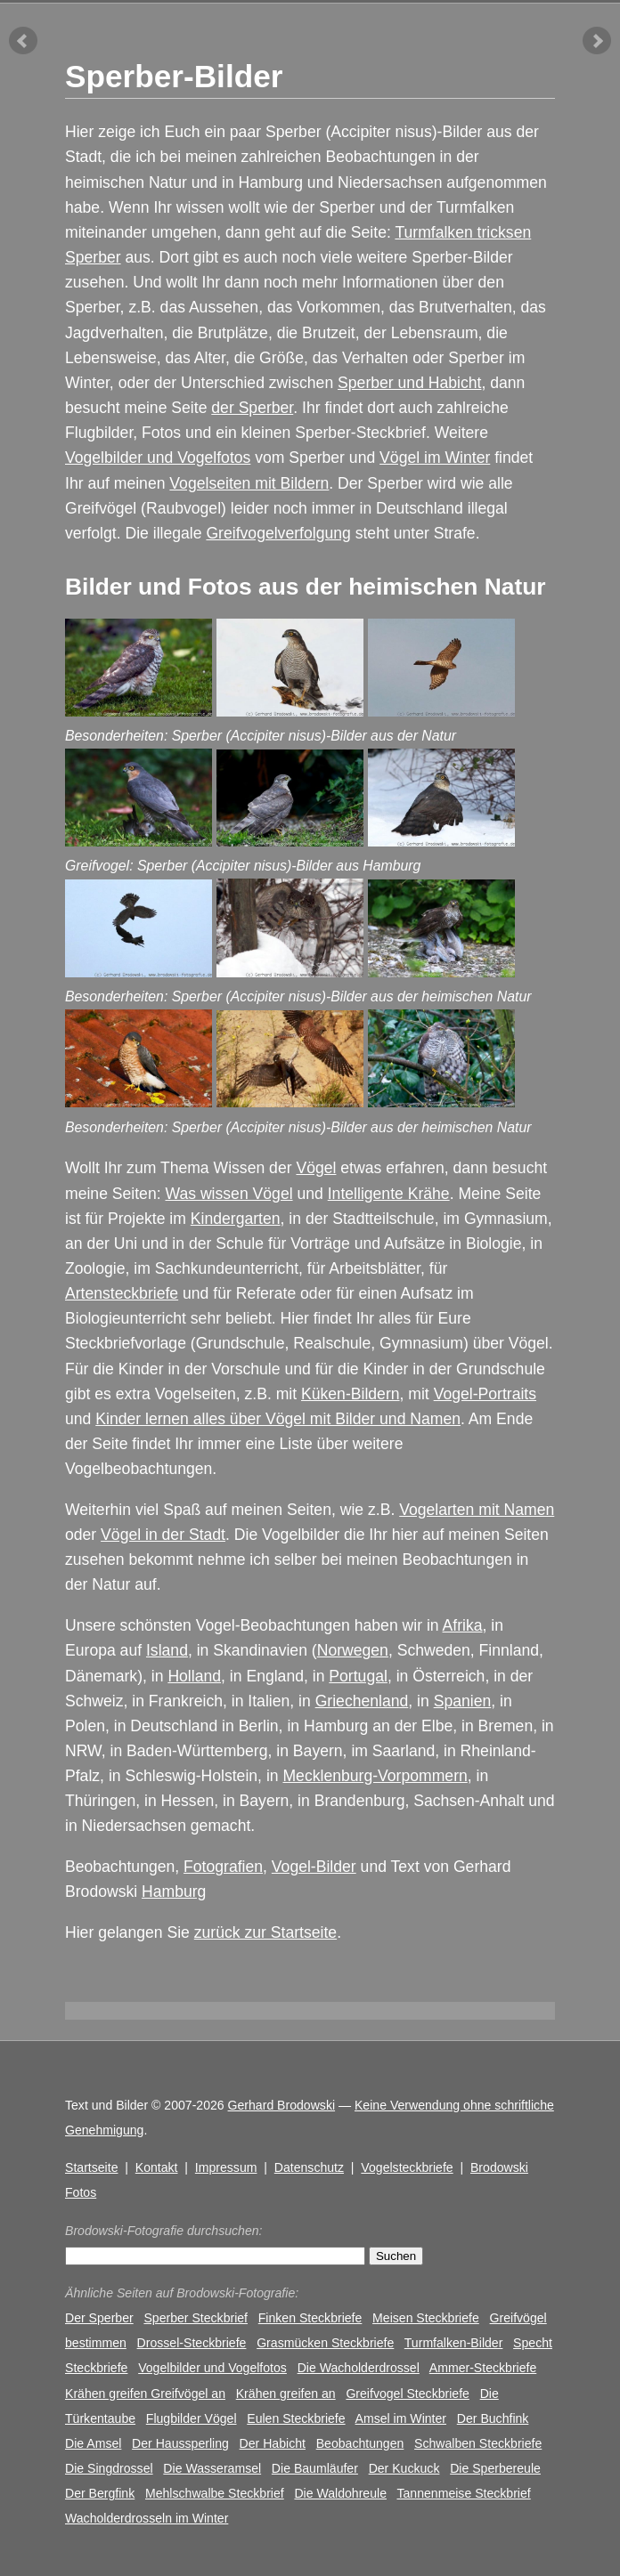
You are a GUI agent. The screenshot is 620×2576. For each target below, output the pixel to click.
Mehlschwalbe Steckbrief (214, 2493)
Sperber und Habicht (409, 383)
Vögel (316, 1168)
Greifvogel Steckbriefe (407, 2393)
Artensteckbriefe (121, 1293)
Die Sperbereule (495, 2468)
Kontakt (156, 2167)
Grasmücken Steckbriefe (325, 2343)
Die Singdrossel (109, 2468)
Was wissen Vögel (228, 1194)
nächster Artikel (597, 41)
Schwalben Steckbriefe (478, 2443)
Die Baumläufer (315, 2468)
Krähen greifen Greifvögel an (145, 2393)
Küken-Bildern (350, 1394)
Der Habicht (273, 2443)
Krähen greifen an (286, 2393)
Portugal (358, 1676)
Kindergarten (236, 1218)
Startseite (91, 2167)
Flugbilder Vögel (191, 2418)
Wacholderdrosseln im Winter (146, 2518)
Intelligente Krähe (389, 1194)
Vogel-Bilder (314, 1866)
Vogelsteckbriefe (407, 2167)
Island (167, 1650)
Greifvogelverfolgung (278, 533)
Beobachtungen (360, 2443)
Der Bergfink (100, 2493)
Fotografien (223, 1866)
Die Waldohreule (340, 2493)
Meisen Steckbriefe (425, 2318)
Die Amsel (93, 2443)
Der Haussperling (180, 2443)
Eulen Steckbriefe (296, 2418)
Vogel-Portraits (485, 1394)
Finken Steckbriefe (310, 2318)
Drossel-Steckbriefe (192, 2343)
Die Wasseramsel (212, 2468)
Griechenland (362, 1701)
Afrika (463, 1625)
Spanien (463, 1701)
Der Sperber (99, 2318)
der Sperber (252, 408)
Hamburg (174, 1891)
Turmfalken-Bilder (453, 2343)
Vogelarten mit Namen (476, 1510)
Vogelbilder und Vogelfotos (157, 457)
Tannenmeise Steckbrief (463, 2493)
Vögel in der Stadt (163, 1534)
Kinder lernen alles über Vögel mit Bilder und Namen (278, 1419)
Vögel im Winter (434, 457)
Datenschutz (309, 2167)
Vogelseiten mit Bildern (249, 483)
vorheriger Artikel (23, 41)
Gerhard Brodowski (282, 2105)
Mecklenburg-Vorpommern (374, 1776)
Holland (194, 1676)
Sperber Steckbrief (195, 2318)
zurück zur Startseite (265, 1932)
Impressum (226, 2167)
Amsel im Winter (400, 2418)
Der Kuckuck (404, 2468)
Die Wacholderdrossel (359, 2368)
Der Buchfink (493, 2418)
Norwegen (352, 1650)
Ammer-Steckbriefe (482, 2368)
